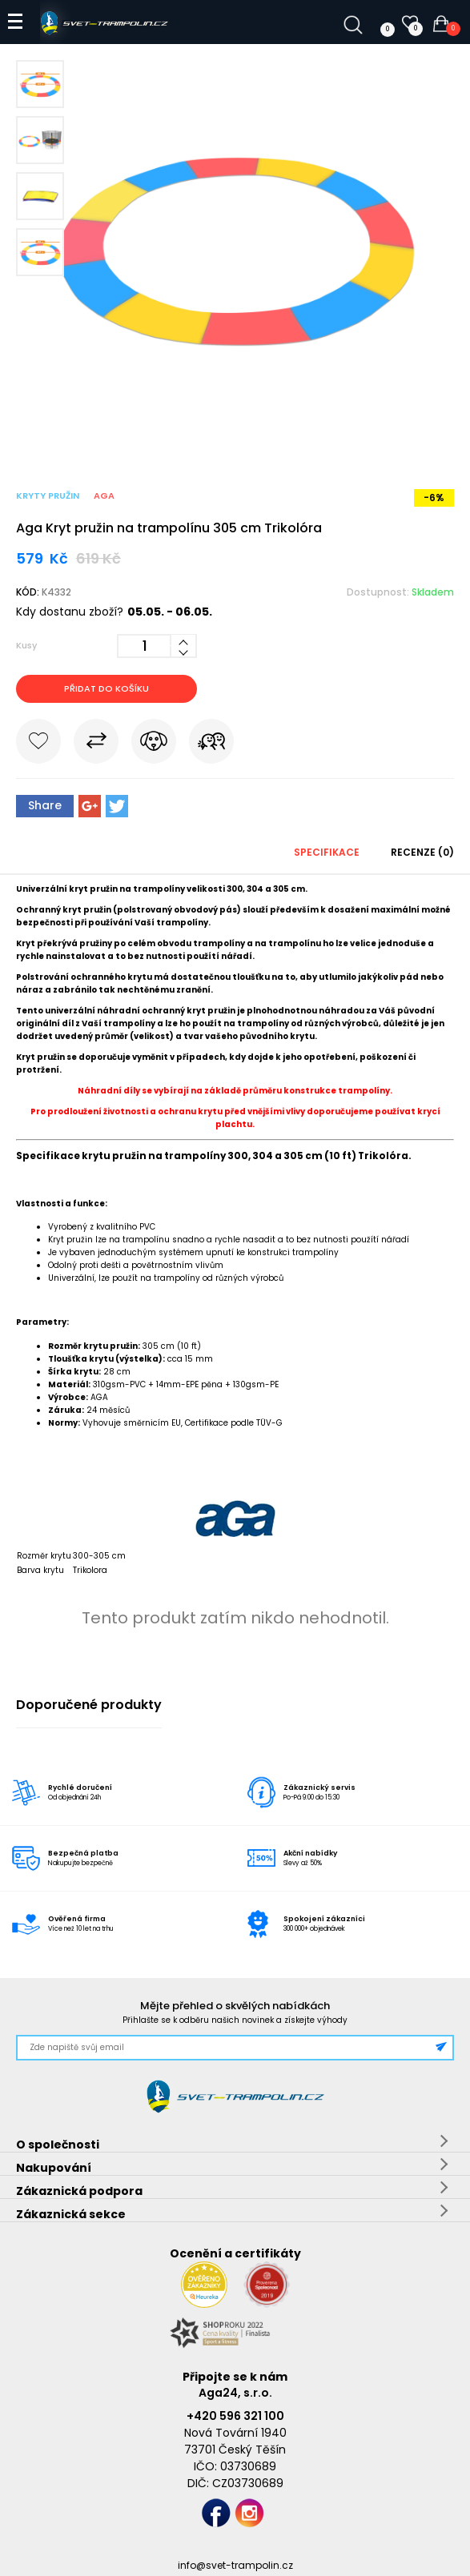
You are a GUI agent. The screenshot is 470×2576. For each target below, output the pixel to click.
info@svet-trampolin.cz (235, 2565)
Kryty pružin (47, 495)
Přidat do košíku (106, 688)
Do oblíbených (38, 744)
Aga (104, 495)
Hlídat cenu (153, 744)
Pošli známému (211, 744)
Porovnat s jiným (96, 744)
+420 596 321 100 (235, 2416)
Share (45, 805)
